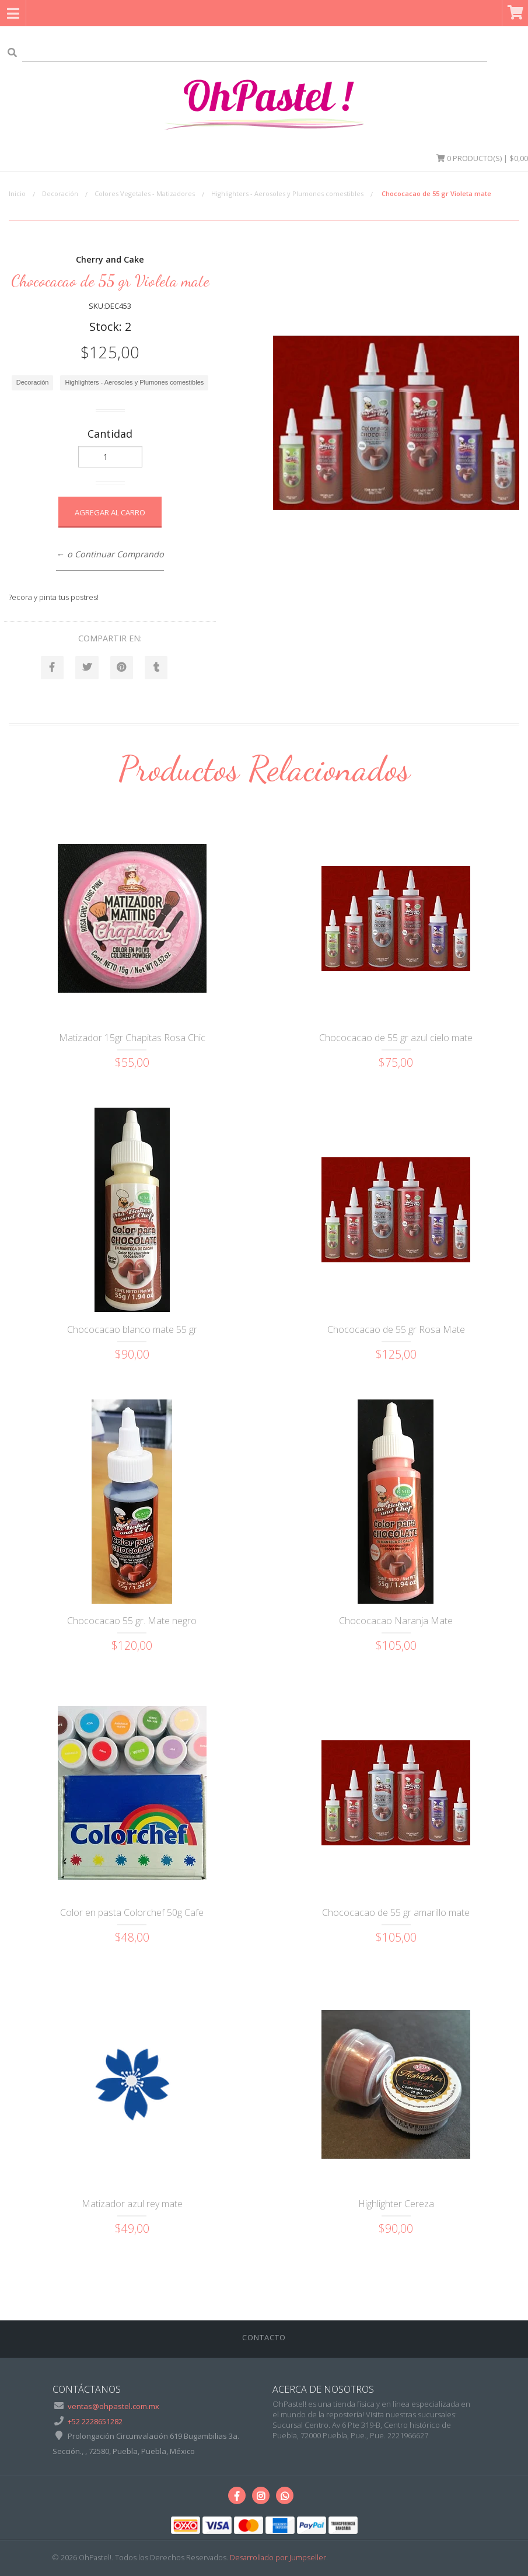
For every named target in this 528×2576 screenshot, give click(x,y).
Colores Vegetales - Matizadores (145, 193)
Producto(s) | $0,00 (482, 158)
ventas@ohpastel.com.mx (113, 2407)
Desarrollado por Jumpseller (278, 2558)
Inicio (17, 193)
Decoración (60, 193)
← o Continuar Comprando (109, 554)
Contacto (264, 2338)
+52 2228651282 (95, 2421)
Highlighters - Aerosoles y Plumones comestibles (287, 193)
